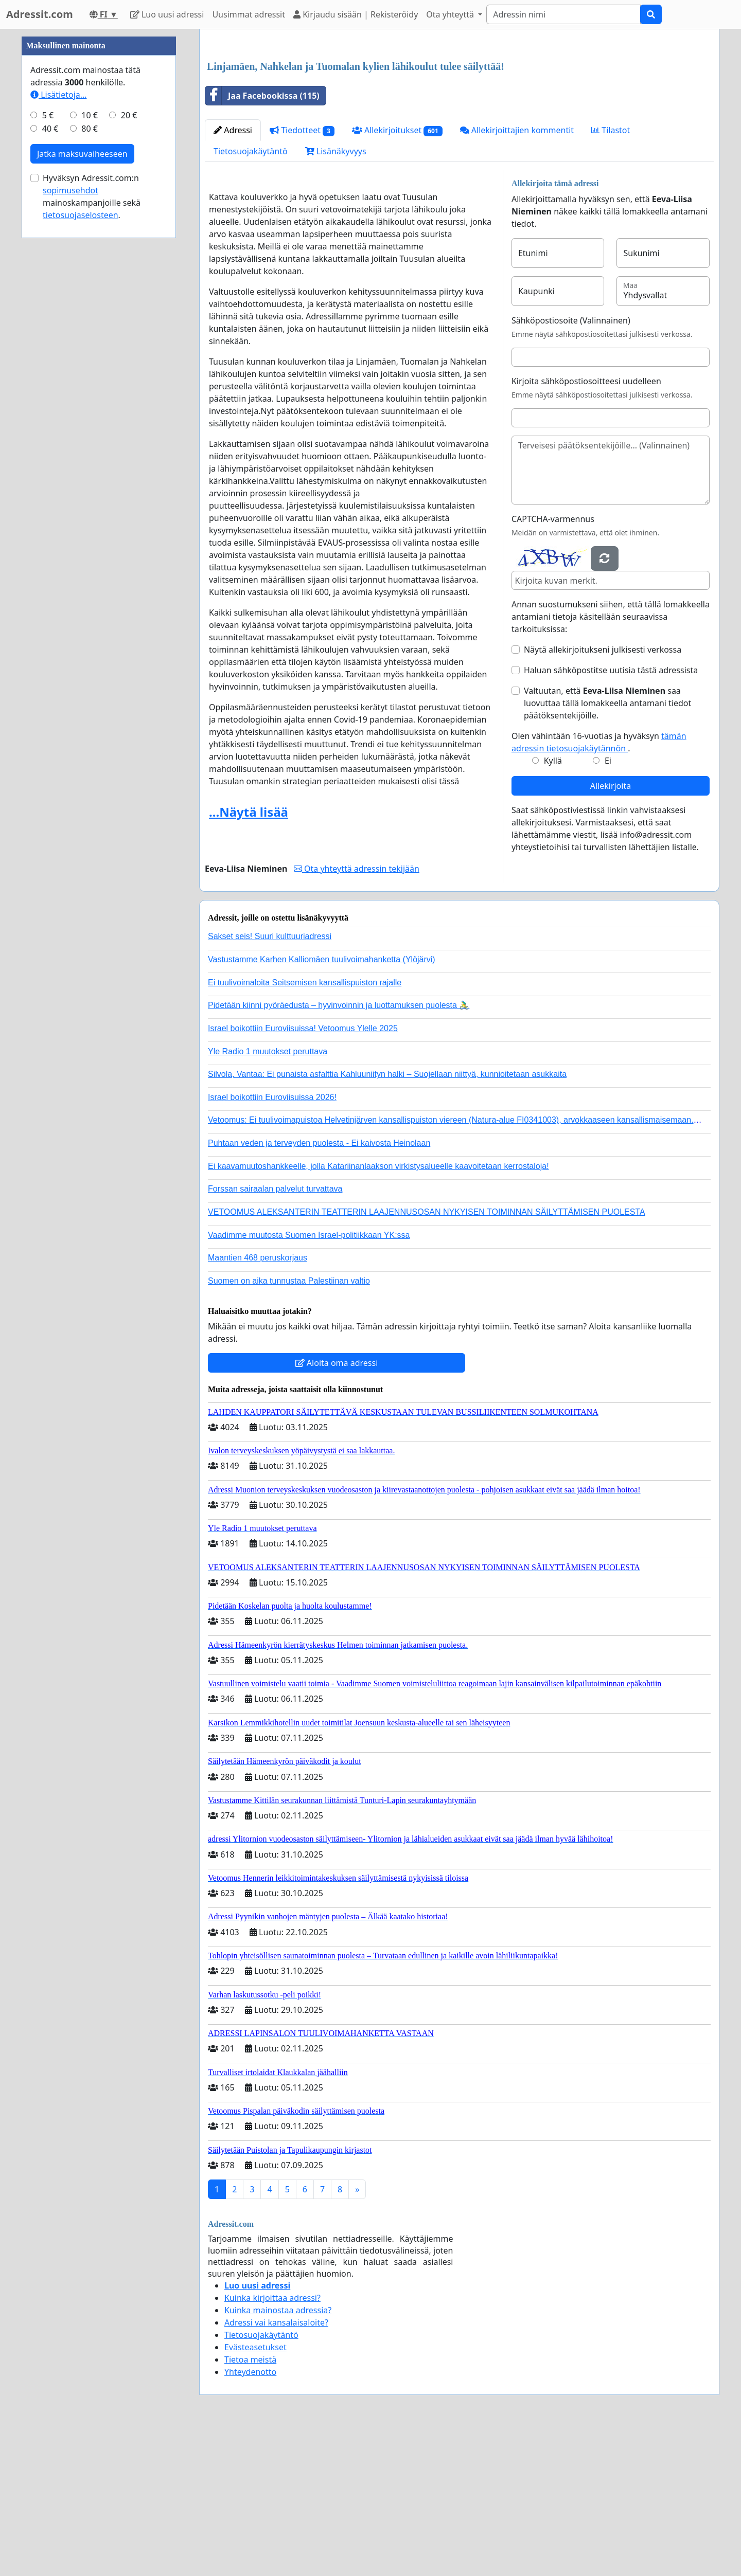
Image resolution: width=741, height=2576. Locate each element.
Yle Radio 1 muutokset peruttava (267, 1195)
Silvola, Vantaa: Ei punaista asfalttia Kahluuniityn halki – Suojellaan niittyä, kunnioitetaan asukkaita (387, 1218)
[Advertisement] (459, 118)
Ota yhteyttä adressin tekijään (356, 1012)
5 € (48, 423)
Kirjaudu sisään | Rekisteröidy (355, 14)
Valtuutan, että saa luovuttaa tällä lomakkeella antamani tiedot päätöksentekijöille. (607, 847)
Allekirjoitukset (397, 274)
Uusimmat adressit (248, 14)
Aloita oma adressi (336, 1506)
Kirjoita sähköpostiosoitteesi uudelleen (586, 525)
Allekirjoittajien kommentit (517, 274)
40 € (50, 437)
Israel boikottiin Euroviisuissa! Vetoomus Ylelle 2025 (303, 1172)
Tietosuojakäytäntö (251, 295)
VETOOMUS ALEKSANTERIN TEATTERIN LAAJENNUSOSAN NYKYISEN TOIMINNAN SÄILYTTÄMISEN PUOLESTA (426, 1356)
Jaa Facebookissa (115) (262, 239)
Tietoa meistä (250, 2503)
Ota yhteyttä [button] (451, 14)
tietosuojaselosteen (80, 523)
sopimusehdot (70, 499)
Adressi (233, 274)
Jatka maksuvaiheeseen (82, 462)
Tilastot (610, 274)
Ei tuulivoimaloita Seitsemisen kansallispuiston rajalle (304, 1126)
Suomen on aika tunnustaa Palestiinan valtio (289, 1424)
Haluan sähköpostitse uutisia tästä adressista (611, 814)
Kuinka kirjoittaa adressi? (272, 2441)
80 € (89, 437)
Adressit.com (39, 14)
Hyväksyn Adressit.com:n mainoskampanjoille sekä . (91, 505)
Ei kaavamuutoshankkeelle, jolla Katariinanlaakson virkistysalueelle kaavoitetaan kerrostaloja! (378, 1310)
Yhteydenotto (250, 2515)
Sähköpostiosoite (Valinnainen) (570, 464)
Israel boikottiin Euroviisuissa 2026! (272, 1241)
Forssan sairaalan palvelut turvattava (275, 1332)
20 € (129, 423)
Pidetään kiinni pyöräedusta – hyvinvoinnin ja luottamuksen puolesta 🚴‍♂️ (338, 1149)
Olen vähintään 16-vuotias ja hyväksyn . (598, 886)
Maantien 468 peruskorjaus (257, 1401)
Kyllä (553, 904)
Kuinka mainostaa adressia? (277, 2454)
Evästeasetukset (255, 2491)
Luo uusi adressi (167, 14)
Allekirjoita (610, 929)
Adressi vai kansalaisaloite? (276, 2466)
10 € (89, 423)
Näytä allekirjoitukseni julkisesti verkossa (602, 793)
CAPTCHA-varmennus (552, 663)
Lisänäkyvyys (335, 295)
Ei (608, 904)
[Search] (563, 14)
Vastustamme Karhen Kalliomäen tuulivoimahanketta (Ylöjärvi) (321, 1103)
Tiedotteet (302, 274)
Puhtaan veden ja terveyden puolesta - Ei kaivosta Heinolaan (319, 1287)
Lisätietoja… (58, 403)
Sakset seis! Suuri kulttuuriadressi (269, 1080)
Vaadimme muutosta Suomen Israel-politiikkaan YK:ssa (309, 1379)
